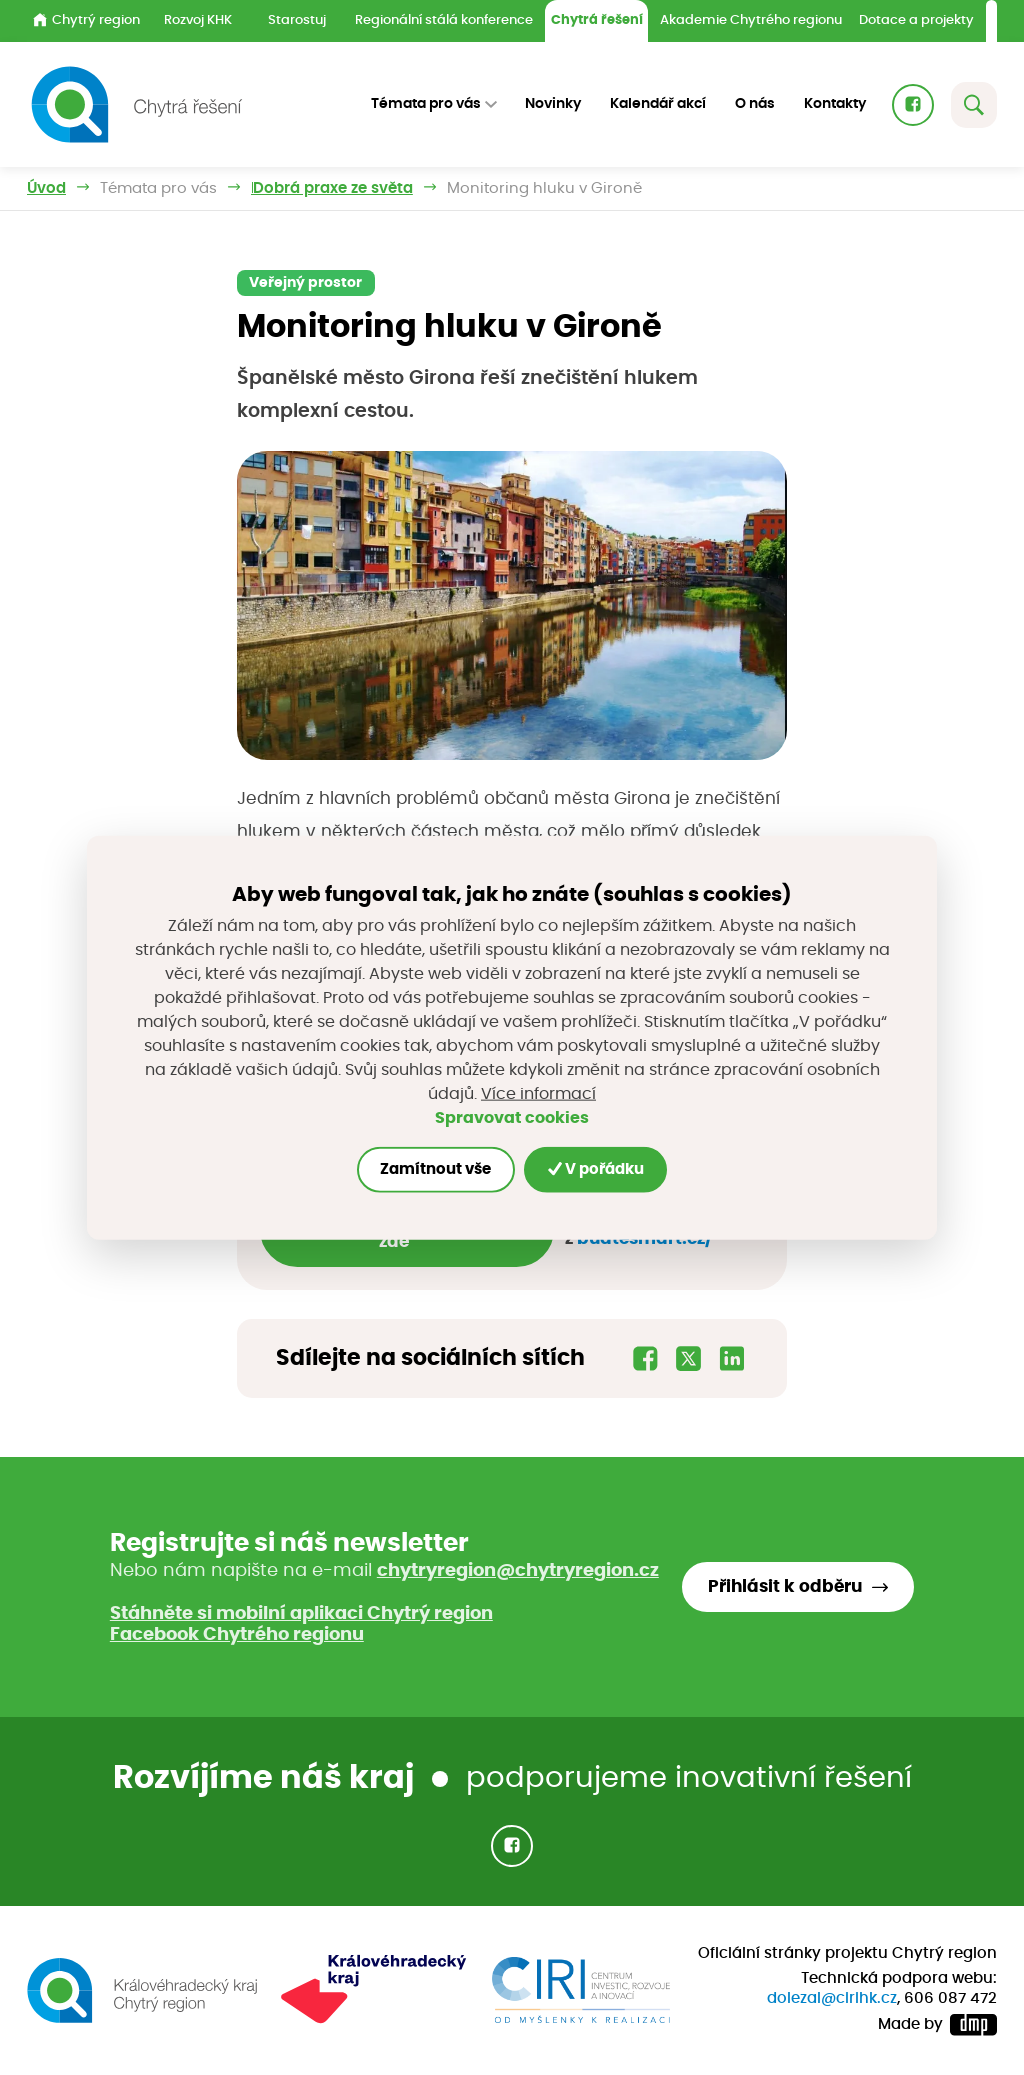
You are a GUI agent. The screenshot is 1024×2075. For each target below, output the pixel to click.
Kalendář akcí (658, 104)
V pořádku (596, 1168)
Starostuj (297, 20)
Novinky (553, 104)
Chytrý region (86, 20)
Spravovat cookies (512, 1117)
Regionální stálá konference (444, 20)
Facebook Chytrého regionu (237, 1635)
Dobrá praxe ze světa (579, 188)
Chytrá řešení (597, 20)
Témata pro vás (158, 188)
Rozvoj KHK (198, 20)
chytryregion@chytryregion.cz (518, 1571)
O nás (755, 104)
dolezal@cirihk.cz (832, 1998)
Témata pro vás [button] (426, 104)
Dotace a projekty (916, 20)
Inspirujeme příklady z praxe (358, 188)
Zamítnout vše (435, 1169)
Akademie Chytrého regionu (751, 20)
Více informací (538, 1094)
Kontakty (835, 104)
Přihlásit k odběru (785, 1587)
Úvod (46, 188)
